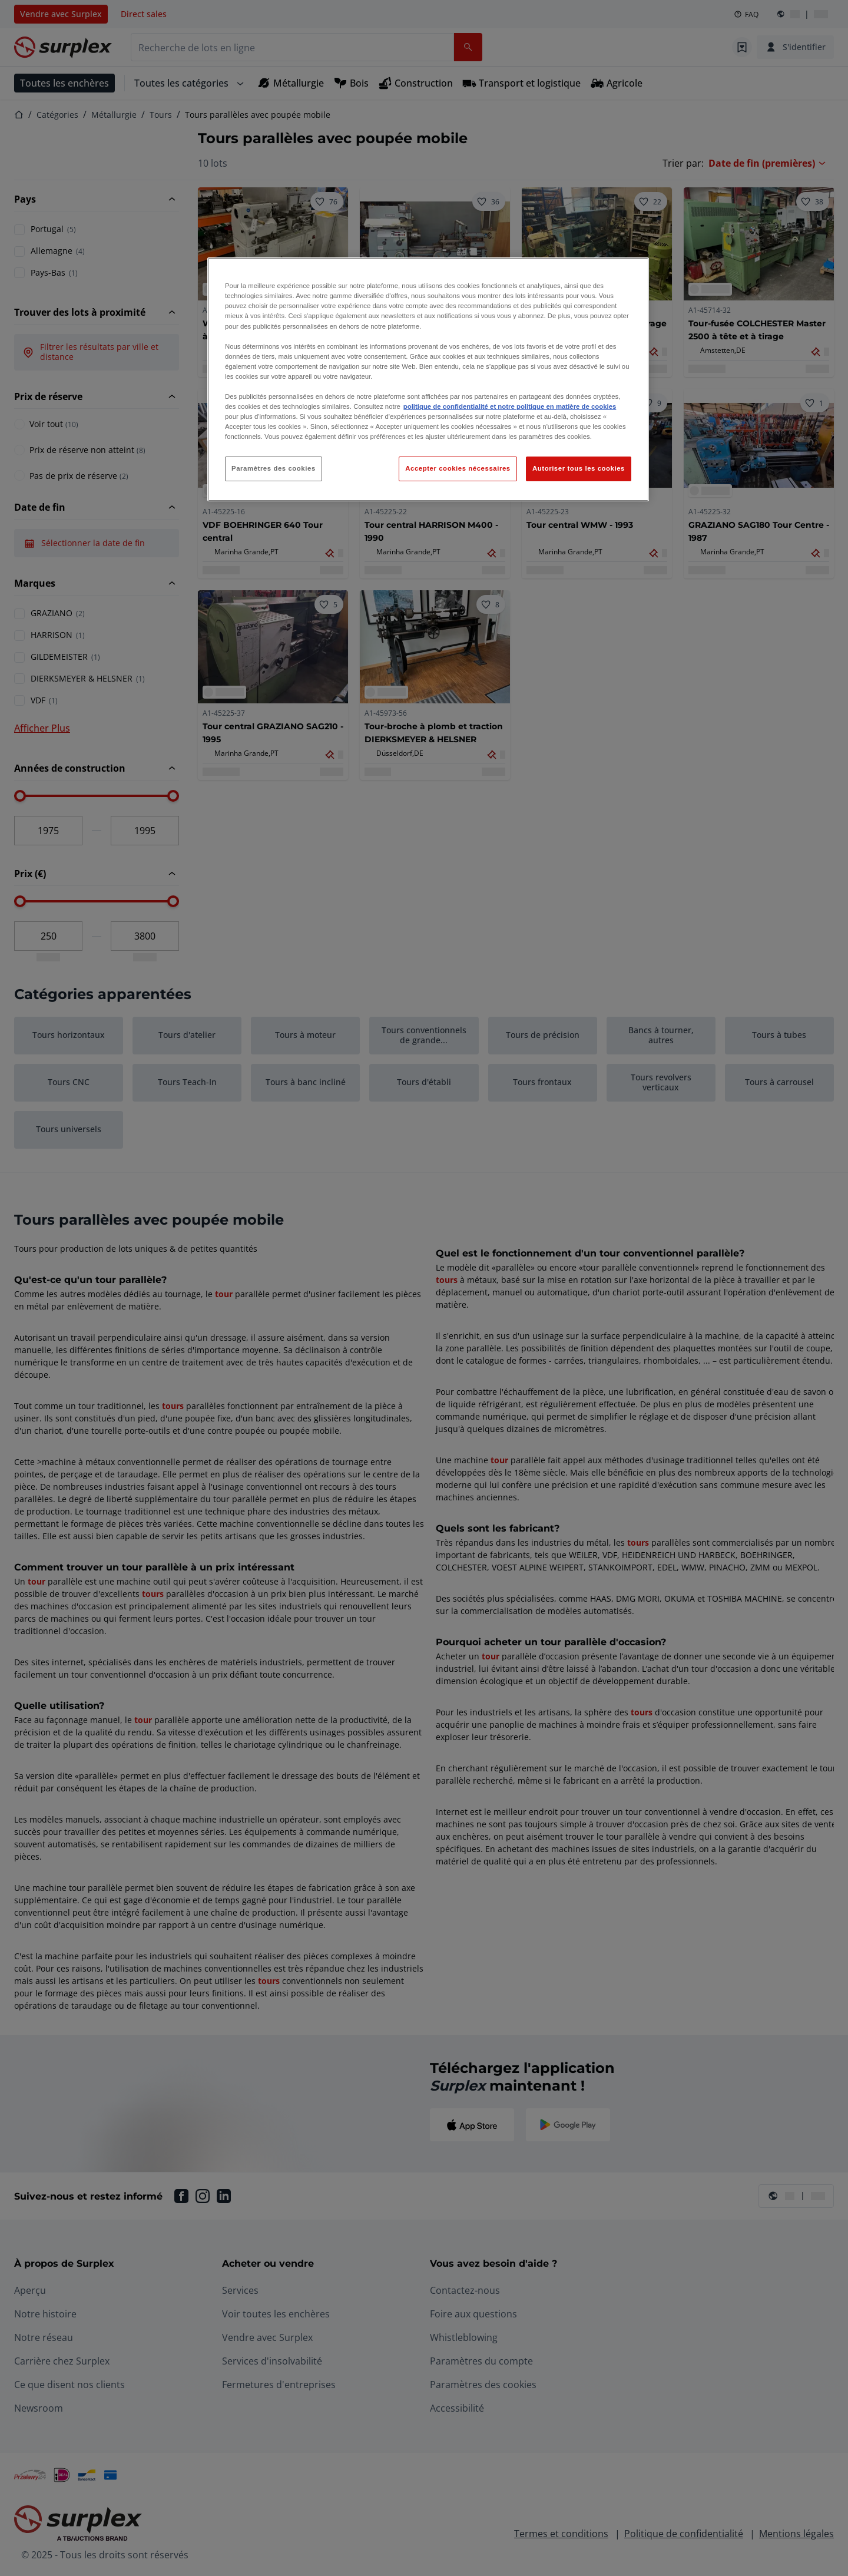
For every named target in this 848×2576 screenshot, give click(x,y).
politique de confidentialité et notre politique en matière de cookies (510, 406)
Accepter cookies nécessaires (457, 468)
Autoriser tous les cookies (578, 468)
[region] (428, 379)
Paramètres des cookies (273, 468)
